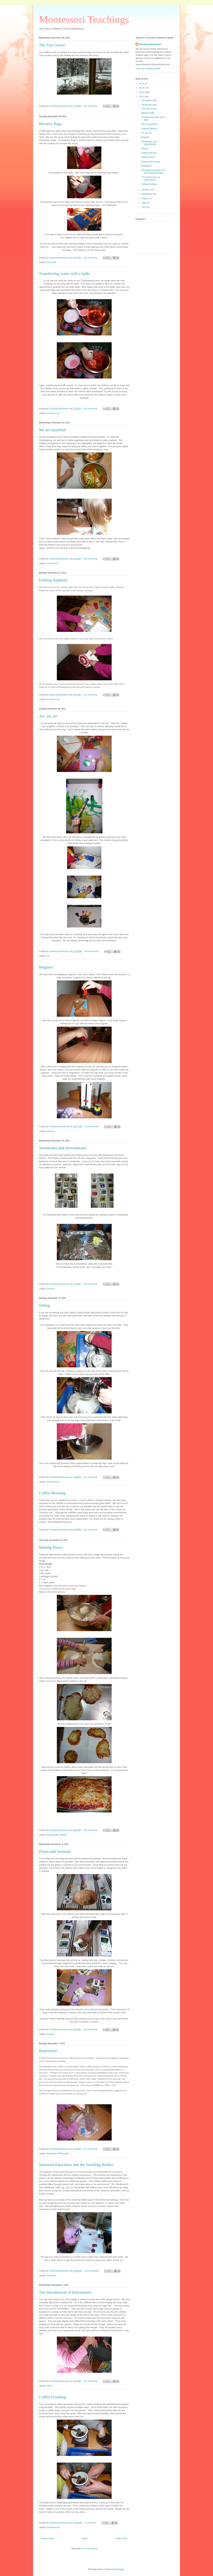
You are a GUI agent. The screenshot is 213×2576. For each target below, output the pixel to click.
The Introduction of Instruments (65, 2292)
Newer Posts (47, 2538)
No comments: (91, 106)
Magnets (46, 967)
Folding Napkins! (53, 580)
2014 (142, 83)
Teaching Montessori (150, 44)
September (147, 194)
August (145, 198)
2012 (142, 92)
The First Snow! (52, 45)
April (144, 207)
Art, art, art (48, 716)
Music (50, 2385)
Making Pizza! (51, 1547)
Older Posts (121, 2538)
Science (51, 1131)
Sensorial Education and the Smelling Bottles (76, 2164)
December (147, 100)
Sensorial (51, 262)
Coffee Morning (52, 1493)
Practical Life (53, 413)
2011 (142, 96)
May (144, 202)
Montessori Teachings (84, 19)
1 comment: (91, 2522)
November (147, 104)
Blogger (120, 2569)
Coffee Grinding (52, 2397)
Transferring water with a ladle (64, 273)
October (146, 189)
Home (85, 2538)
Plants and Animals (55, 1851)
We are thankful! (52, 430)
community (52, 563)
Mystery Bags (50, 123)
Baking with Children (57, 1834)
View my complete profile (148, 68)
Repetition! (48, 2050)
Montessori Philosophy (58, 2153)
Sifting (44, 1305)
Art (48, 956)
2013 (142, 88)
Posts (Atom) (91, 2548)
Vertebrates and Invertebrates (63, 1148)
